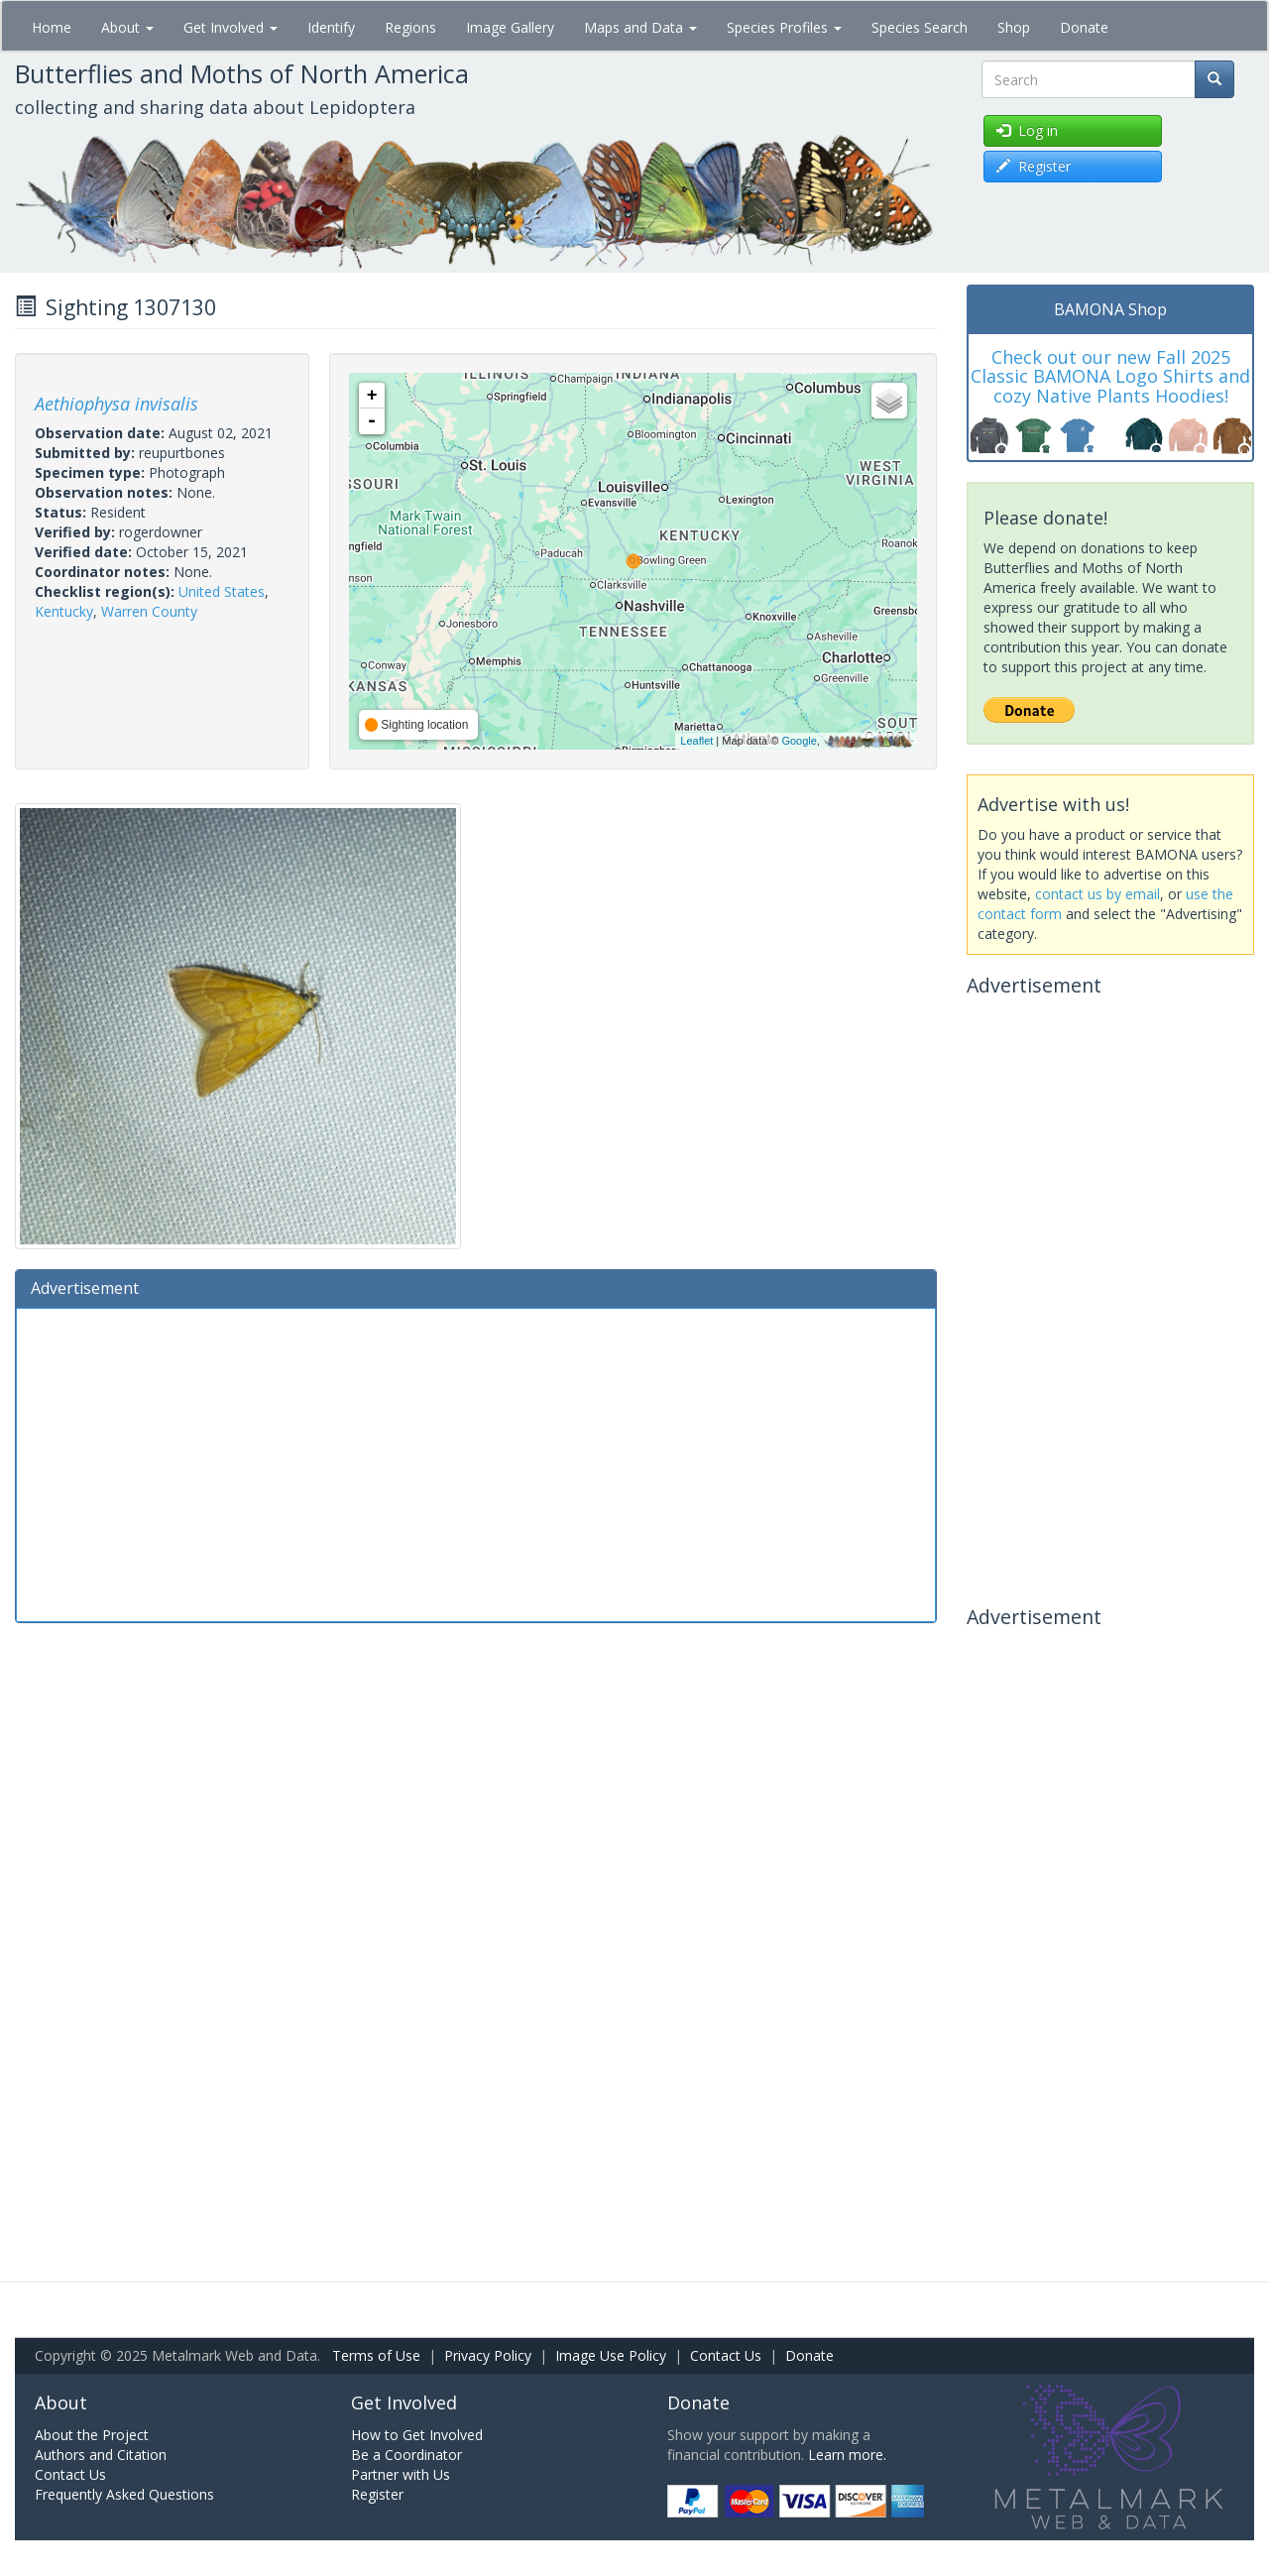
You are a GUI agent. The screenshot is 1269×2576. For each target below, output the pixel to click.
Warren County (149, 611)
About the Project (92, 2434)
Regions (410, 27)
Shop (1013, 27)
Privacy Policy (487, 2355)
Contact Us (725, 2355)
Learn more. (847, 2454)
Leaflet (696, 741)
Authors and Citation (101, 2454)
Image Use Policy (610, 2355)
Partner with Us (400, 2474)
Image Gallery (510, 27)
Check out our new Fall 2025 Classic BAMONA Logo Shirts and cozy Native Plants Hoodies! (1110, 377)
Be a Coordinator (406, 2454)
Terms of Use (376, 2355)
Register (377, 2494)
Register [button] (1033, 166)
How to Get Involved (417, 2434)
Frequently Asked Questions (124, 2494)
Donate (1084, 27)
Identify (331, 27)
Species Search (919, 27)
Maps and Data (640, 27)
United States (221, 591)
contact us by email (1097, 893)
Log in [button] (1027, 130)
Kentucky (64, 611)
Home (51, 27)
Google (798, 741)
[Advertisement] (476, 1462)
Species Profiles (784, 27)
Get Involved (230, 27)
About (127, 27)
